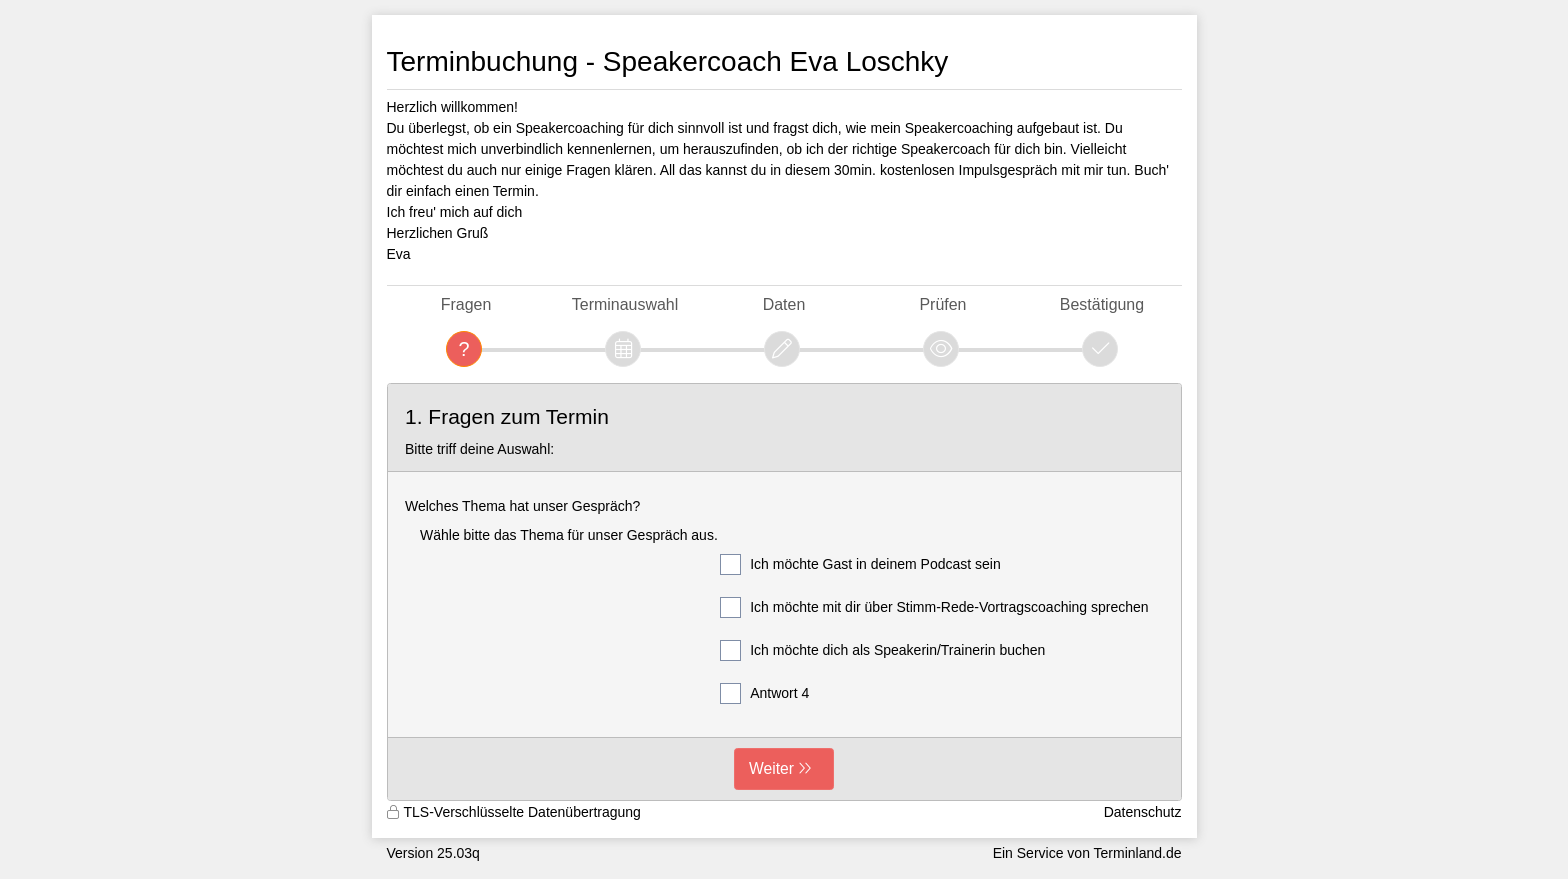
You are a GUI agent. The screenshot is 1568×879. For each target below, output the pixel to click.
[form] (784, 592)
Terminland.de (1138, 853)
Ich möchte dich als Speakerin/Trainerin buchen (882, 650)
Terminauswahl (625, 304)
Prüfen (942, 304)
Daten (784, 304)
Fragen (466, 304)
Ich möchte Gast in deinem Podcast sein (860, 564)
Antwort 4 (764, 693)
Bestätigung (1102, 304)
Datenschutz (1143, 812)
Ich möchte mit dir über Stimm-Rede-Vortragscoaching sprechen (934, 607)
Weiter (771, 768)
